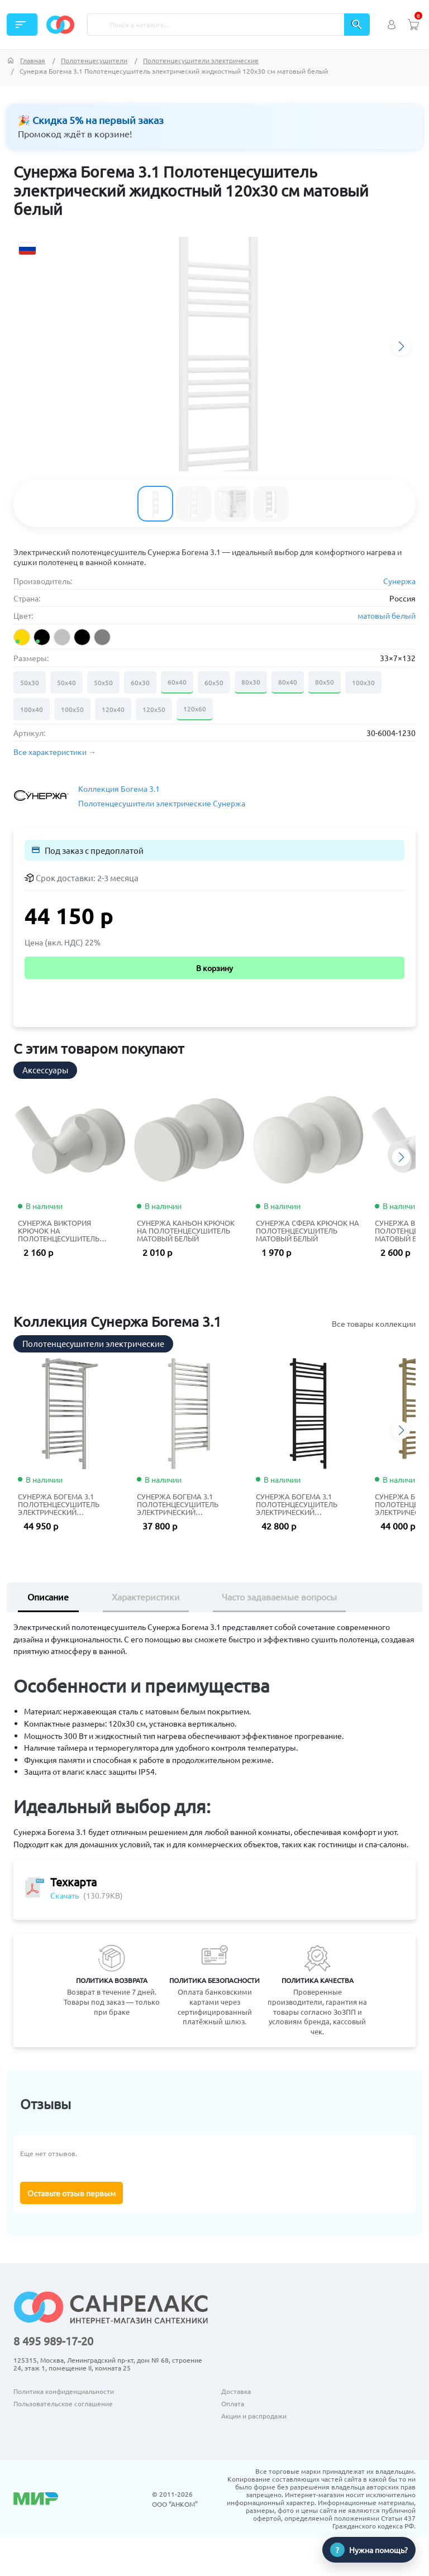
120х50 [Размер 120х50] (153, 709)
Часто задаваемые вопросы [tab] (279, 1596)
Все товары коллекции (374, 1323)
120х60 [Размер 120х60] (194, 708)
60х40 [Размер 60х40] (177, 681)
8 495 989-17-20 (53, 2341)
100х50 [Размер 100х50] (72, 709)
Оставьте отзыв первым (71, 2193)
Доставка (236, 2391)
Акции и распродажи (254, 2415)
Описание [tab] (48, 1596)
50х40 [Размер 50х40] (66, 682)
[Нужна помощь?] (369, 2550)
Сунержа (399, 581)
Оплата (232, 2403)
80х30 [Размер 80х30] (250, 681)
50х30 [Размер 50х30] (29, 682)
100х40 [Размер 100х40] (31, 709)
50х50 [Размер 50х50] (103, 682)
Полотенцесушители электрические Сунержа (161, 803)
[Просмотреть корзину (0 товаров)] (413, 24)
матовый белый (387, 615)
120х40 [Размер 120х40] (113, 709)
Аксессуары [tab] (45, 1069)
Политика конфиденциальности (63, 2391)
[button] (401, 346)
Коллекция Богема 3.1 (119, 788)
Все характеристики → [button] (54, 752)
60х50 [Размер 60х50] (213, 682)
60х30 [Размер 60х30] (140, 682)
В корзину (214, 968)
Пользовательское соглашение (63, 2403)
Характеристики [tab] (146, 1596)
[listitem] (21, 637)
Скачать (64, 1895)
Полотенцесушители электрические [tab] (93, 1343)
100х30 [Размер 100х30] (363, 682)
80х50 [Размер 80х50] (324, 681)
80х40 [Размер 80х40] (287, 681)
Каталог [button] (20, 24)
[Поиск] (216, 24)
